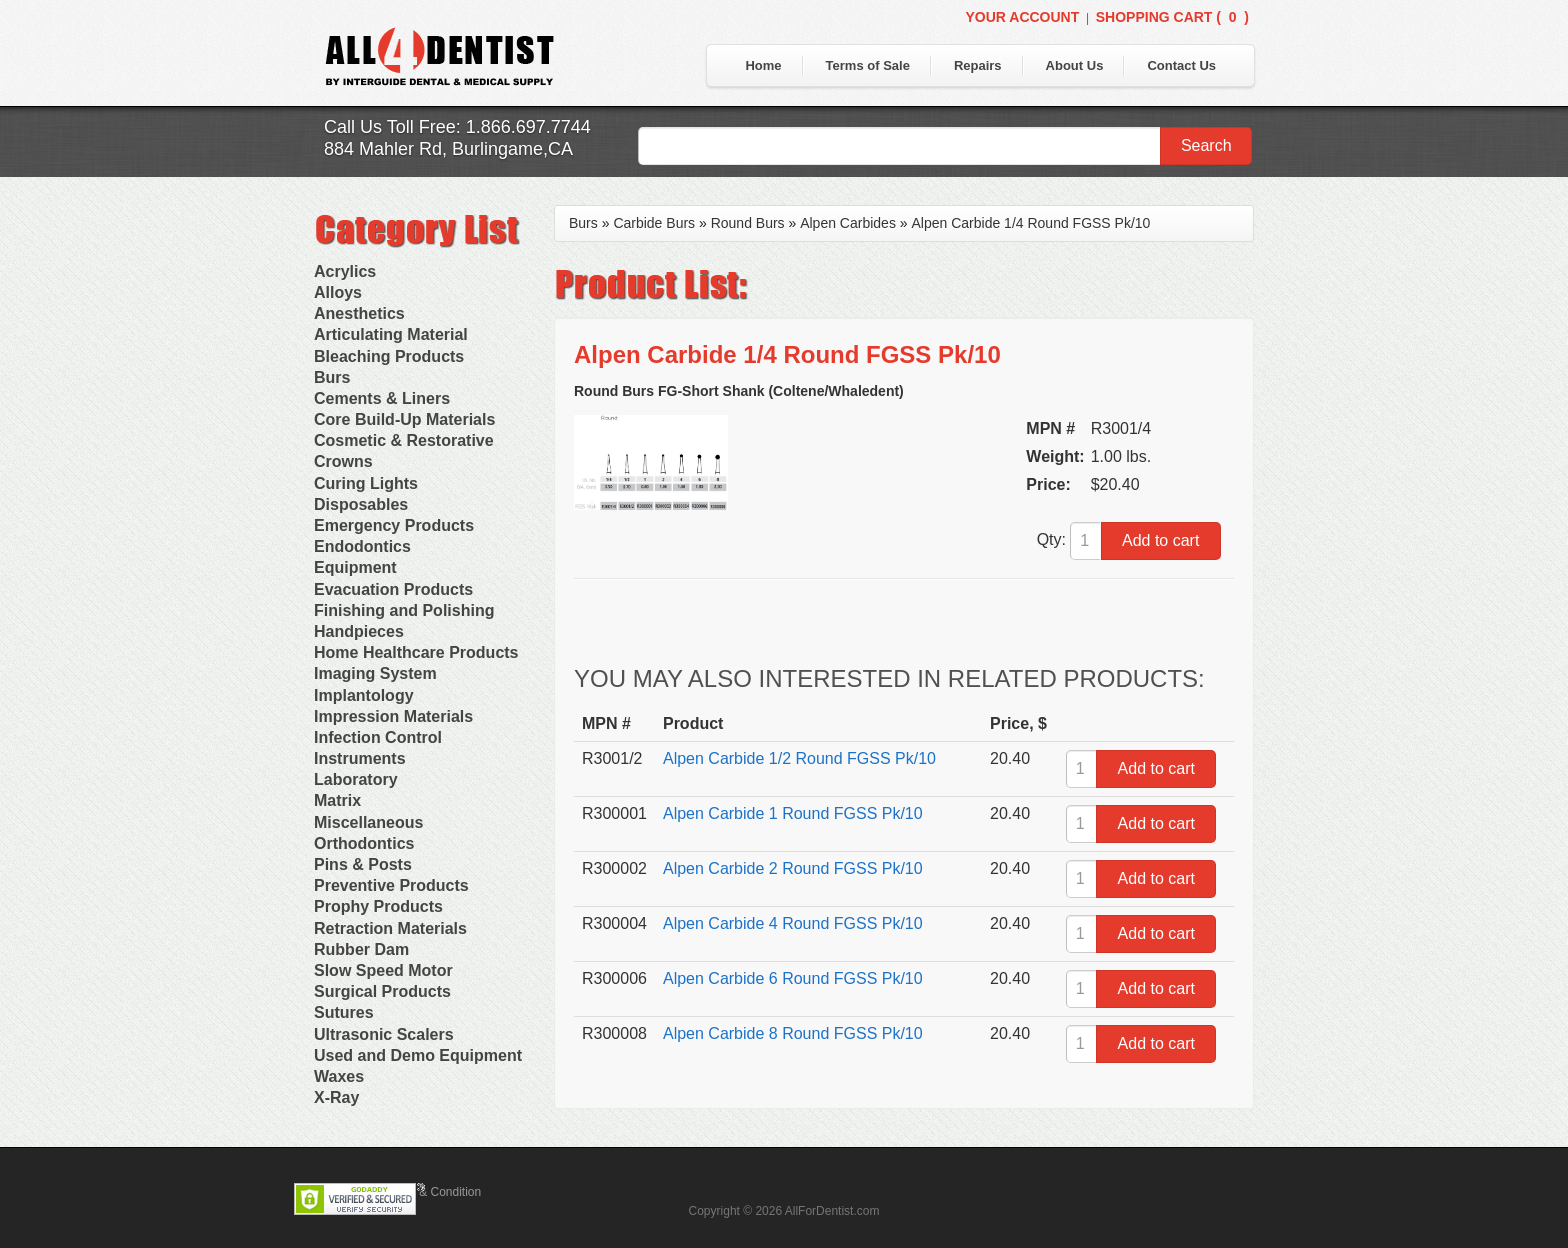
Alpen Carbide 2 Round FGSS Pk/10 (793, 868)
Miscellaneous (368, 822)
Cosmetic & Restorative (404, 440)
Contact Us (1181, 65)
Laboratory (356, 779)
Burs (332, 377)
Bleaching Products (389, 356)
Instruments (360, 758)
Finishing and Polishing (404, 610)
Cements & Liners (382, 398)
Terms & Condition (432, 1192)
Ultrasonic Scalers (384, 1034)
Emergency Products (394, 525)
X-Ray (336, 1097)
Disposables (361, 504)
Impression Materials (393, 716)
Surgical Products (382, 991)
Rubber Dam (361, 949)
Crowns (343, 461)
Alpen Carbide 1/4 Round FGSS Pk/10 (1030, 223)
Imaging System (375, 673)
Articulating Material (391, 334)
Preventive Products (391, 885)
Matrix (337, 800)
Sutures (344, 1012)
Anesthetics (359, 313)
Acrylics (345, 271)
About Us (1075, 65)
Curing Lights (366, 483)
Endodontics (362, 546)
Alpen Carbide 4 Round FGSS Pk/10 (793, 923)
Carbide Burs (654, 223)
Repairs (978, 65)
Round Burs (748, 223)
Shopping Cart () (1172, 17)
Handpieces (359, 631)
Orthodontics (364, 843)
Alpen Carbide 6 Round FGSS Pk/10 (793, 978)
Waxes (339, 1076)
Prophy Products (378, 906)
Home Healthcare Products (416, 652)
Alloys (338, 292)
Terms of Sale (868, 65)
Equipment (355, 567)
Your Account (1022, 17)
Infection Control (378, 737)
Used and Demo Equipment (418, 1055)
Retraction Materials (390, 928)
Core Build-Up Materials (404, 419)
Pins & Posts (363, 864)
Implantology (364, 695)
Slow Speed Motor (383, 970)
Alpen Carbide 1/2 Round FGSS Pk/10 (799, 758)
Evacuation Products (393, 589)
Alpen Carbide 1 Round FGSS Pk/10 (793, 813)
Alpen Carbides (848, 223)
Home (763, 65)
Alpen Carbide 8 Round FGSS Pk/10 (793, 1033)
